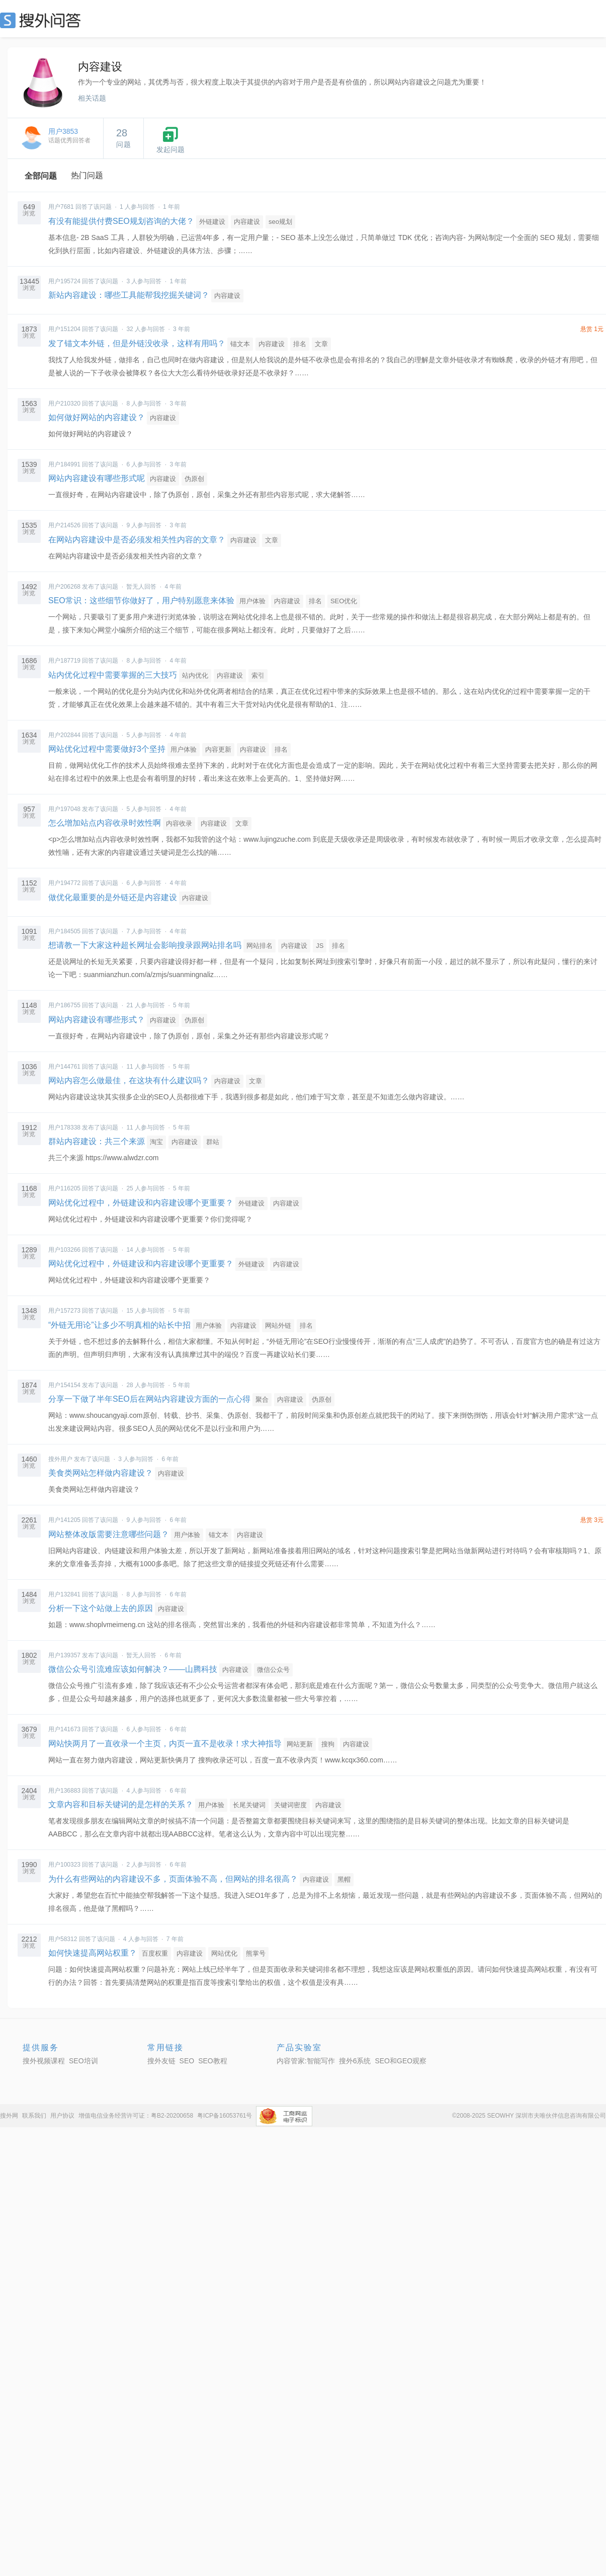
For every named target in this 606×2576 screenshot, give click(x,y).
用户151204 (64, 329)
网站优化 (224, 1953)
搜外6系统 (355, 2061)
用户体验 (252, 601)
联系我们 (34, 2115)
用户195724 (64, 281)
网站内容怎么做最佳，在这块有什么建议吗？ (128, 1080)
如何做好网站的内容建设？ (96, 417)
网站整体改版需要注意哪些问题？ (108, 1534)
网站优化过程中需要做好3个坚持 (106, 749)
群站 (212, 1142)
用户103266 (64, 1249)
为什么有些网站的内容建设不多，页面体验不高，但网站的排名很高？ (173, 1879)
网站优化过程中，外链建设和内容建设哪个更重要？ (140, 1202)
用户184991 (64, 464)
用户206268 (64, 586)
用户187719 (64, 660)
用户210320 (64, 403)
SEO (42, 20)
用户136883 (64, 1790)
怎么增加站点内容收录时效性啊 (104, 823)
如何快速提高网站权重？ (92, 1953)
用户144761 (64, 1066)
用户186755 (64, 1005)
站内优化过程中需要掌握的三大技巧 (112, 675)
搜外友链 (161, 2061)
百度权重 (155, 1953)
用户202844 (64, 735)
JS (319, 945)
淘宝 (156, 1142)
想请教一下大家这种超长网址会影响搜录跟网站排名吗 (144, 945)
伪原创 (194, 478)
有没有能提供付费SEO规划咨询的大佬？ (121, 221)
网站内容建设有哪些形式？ (96, 1019)
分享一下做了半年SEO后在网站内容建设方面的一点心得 (149, 1399)
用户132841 (64, 1594)
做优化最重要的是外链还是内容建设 (112, 897)
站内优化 (195, 675)
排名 (299, 344)
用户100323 (64, 1864)
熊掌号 (256, 1953)
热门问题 (87, 175)
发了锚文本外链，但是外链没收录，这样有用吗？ (136, 343)
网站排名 (259, 945)
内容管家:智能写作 (306, 2061)
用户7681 (61, 206)
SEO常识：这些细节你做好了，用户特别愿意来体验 (141, 600)
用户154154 (64, 1385)
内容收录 (179, 823)
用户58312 (62, 1939)
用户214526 (64, 525)
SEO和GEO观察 (400, 2061)
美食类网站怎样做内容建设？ (100, 1473)
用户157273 (64, 1310)
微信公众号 (273, 1669)
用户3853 (63, 131)
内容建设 (247, 221)
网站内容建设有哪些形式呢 (96, 478)
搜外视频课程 (44, 2061)
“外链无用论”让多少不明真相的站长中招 (119, 1325)
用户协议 (62, 2115)
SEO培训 (83, 2061)
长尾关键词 (249, 1805)
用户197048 (64, 809)
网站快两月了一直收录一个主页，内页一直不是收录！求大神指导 (166, 1743)
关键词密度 (290, 1805)
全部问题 (41, 176)
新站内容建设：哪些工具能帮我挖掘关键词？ (128, 295)
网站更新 (300, 1744)
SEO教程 (212, 2061)
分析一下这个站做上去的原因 (100, 1608)
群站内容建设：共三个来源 (96, 1141)
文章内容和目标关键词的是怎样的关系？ (120, 1804)
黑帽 (344, 1879)
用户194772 (64, 883)
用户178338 (64, 1127)
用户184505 (64, 931)
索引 (258, 675)
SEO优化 (343, 601)
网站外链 (278, 1325)
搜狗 (327, 1744)
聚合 (262, 1399)
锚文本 (240, 344)
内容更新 (218, 749)
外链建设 (212, 221)
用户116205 (64, 1188)
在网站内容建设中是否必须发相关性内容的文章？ (136, 539)
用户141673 (64, 1729)
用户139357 (64, 1655)
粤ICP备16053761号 (224, 2115)
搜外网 (9, 2115)
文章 (321, 344)
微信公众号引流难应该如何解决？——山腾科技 (132, 1669)
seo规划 (280, 221)
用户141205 (64, 1519)
